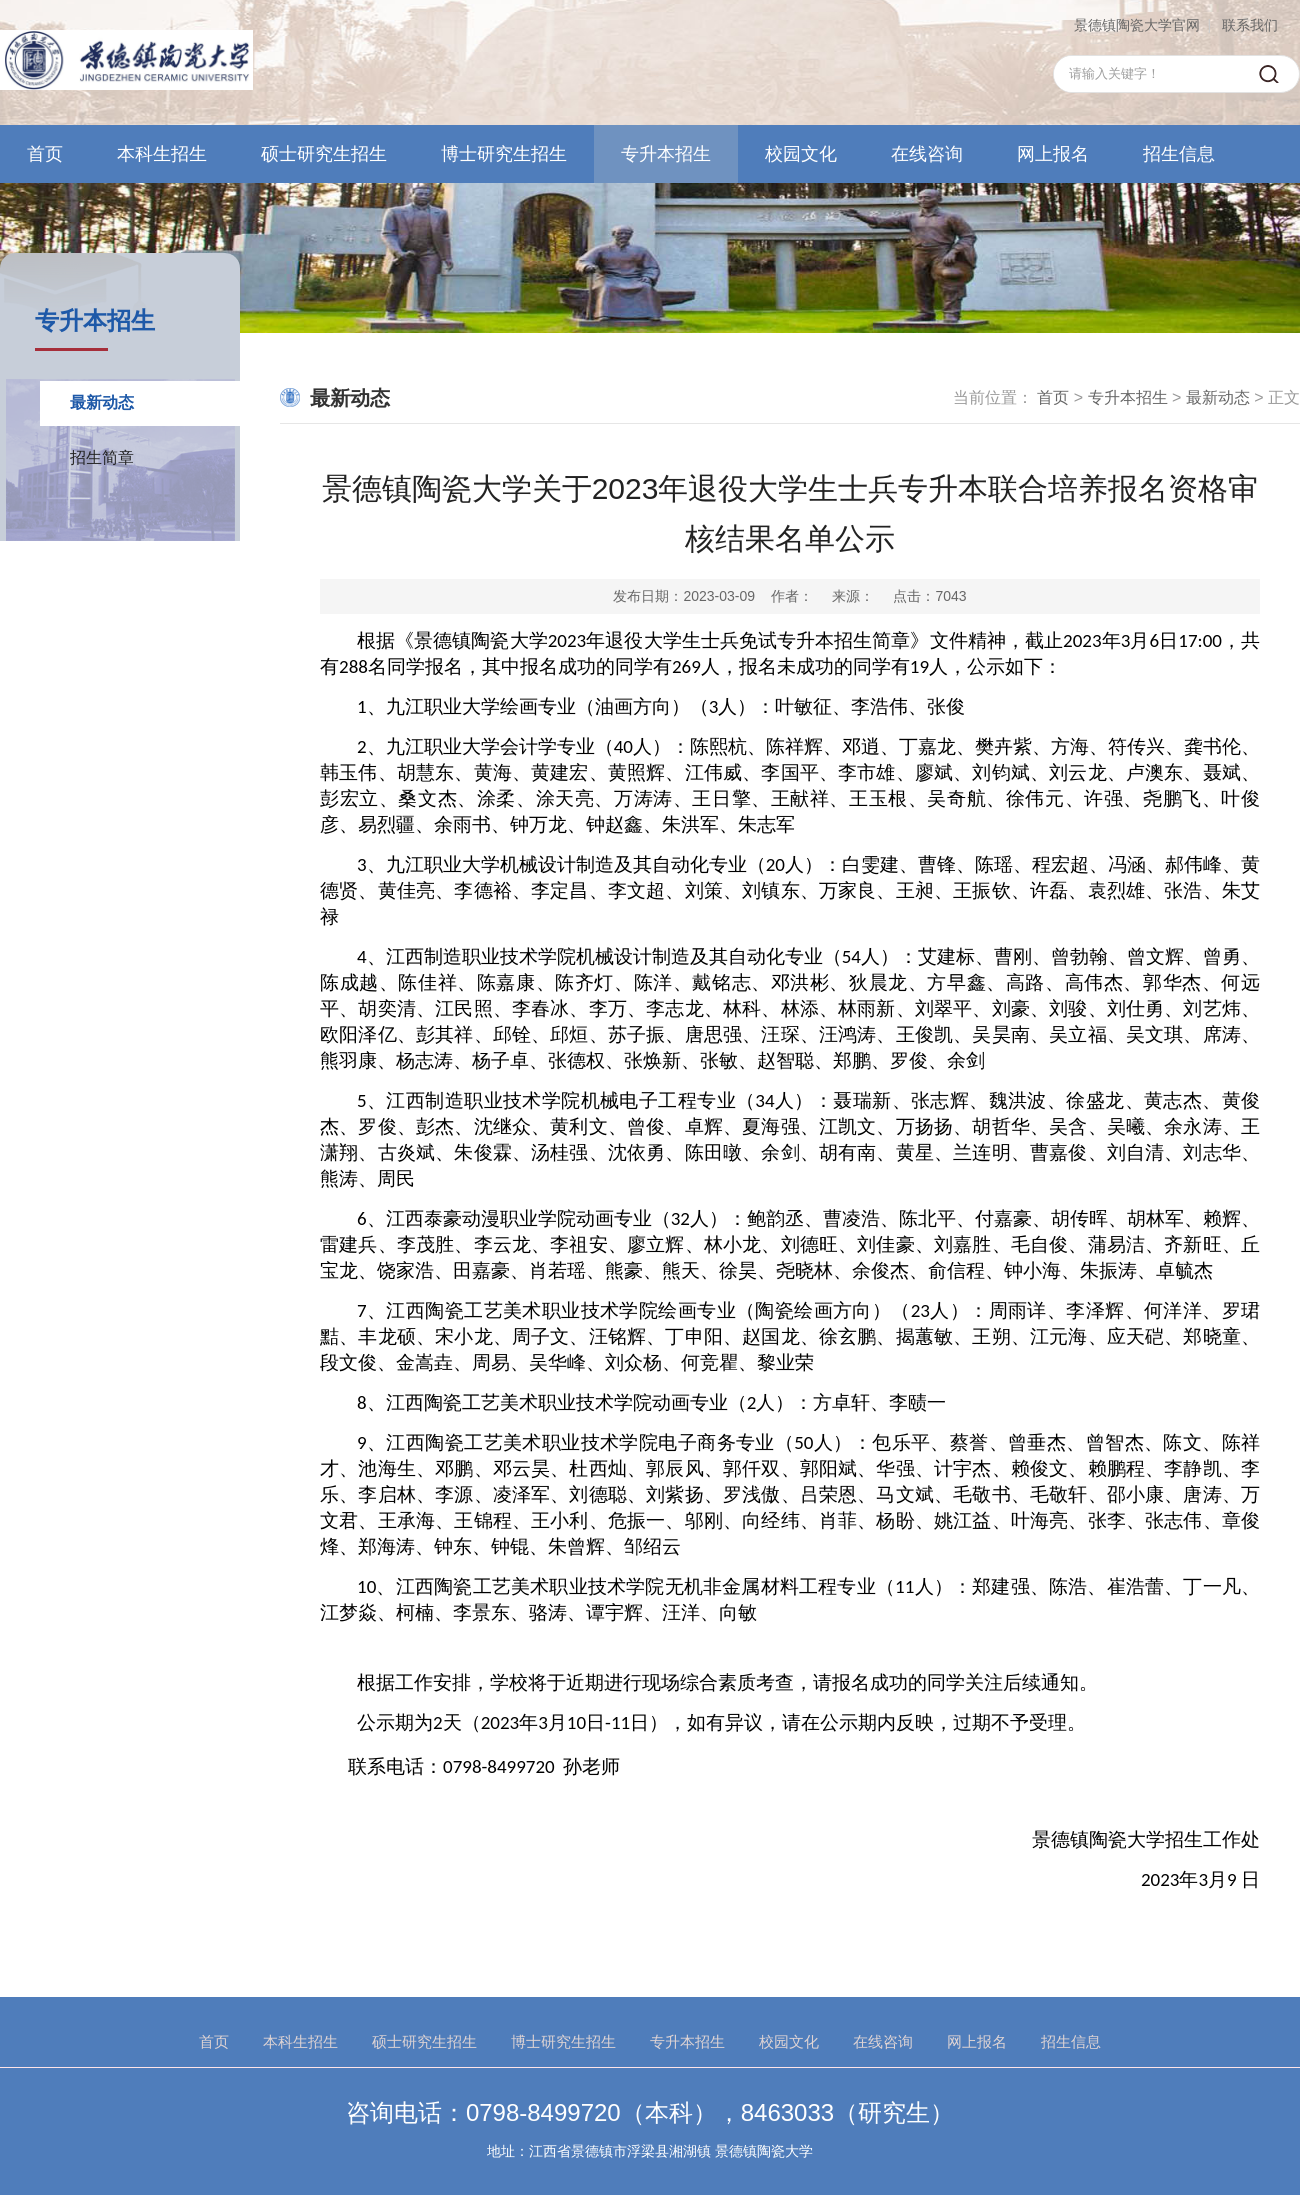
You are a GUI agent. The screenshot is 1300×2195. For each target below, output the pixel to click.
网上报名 (1053, 154)
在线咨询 (927, 154)
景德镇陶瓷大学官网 (1137, 25)
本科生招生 (162, 154)
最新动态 (102, 402)
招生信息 (1179, 154)
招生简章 (102, 457)
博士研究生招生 (504, 154)
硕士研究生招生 (324, 154)
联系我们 (1250, 25)
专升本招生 (666, 154)
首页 (45, 154)
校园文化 (801, 154)
